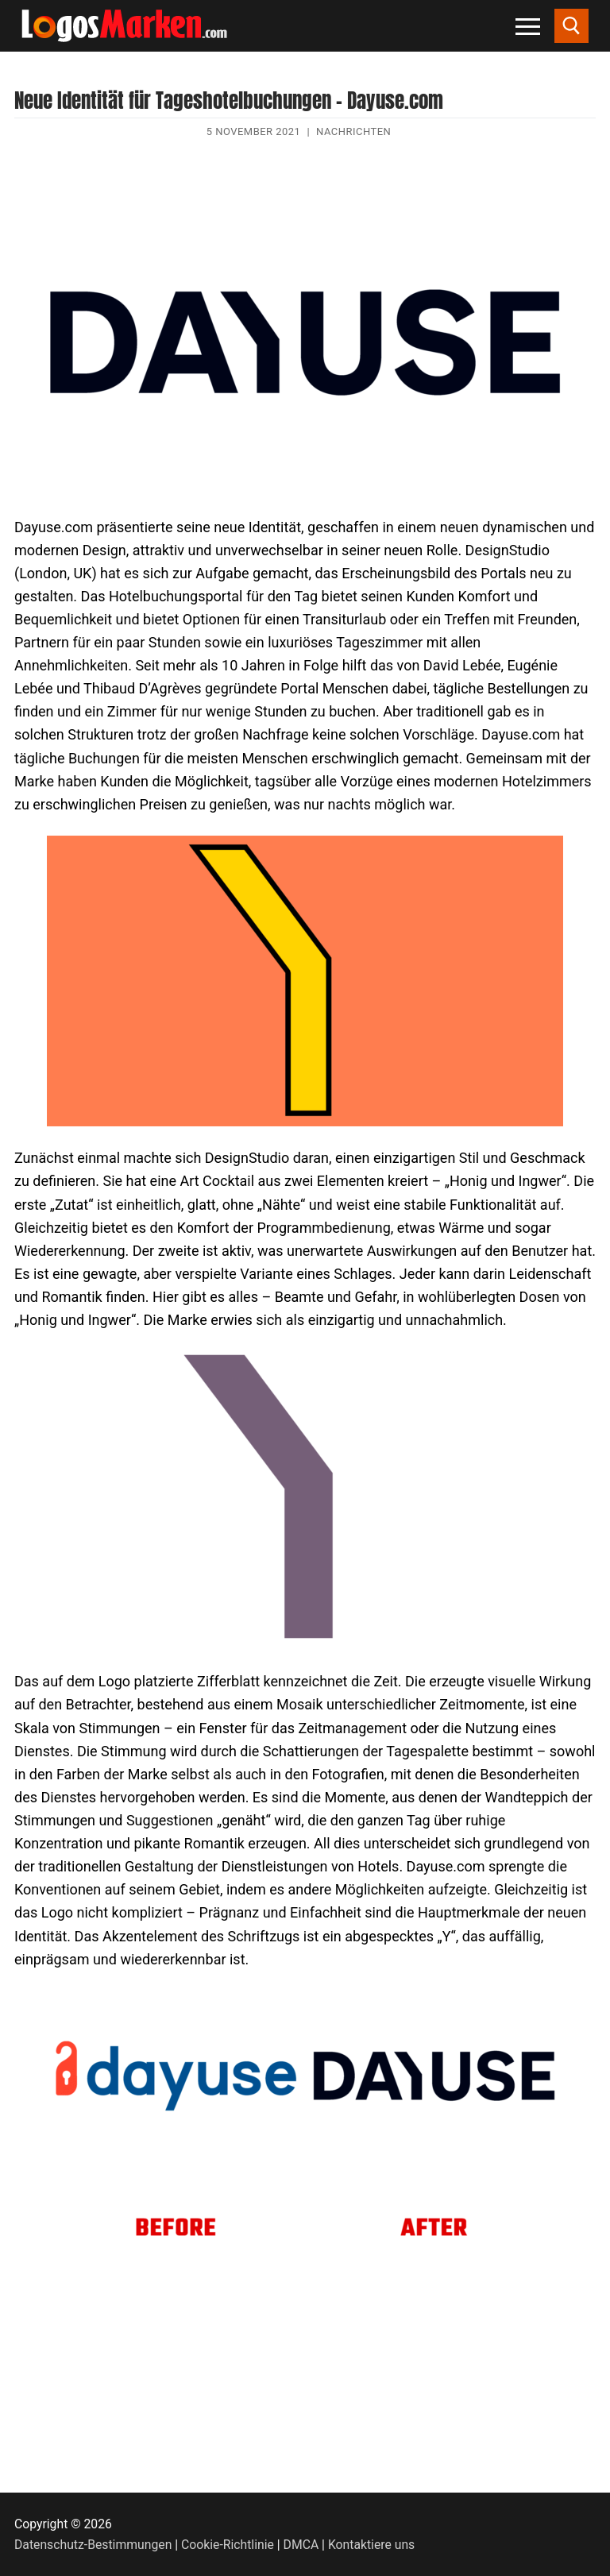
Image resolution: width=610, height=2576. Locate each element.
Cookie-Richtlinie (227, 2544)
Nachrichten (353, 131)
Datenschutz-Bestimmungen (93, 2544)
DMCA (301, 2544)
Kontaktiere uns (371, 2544)
